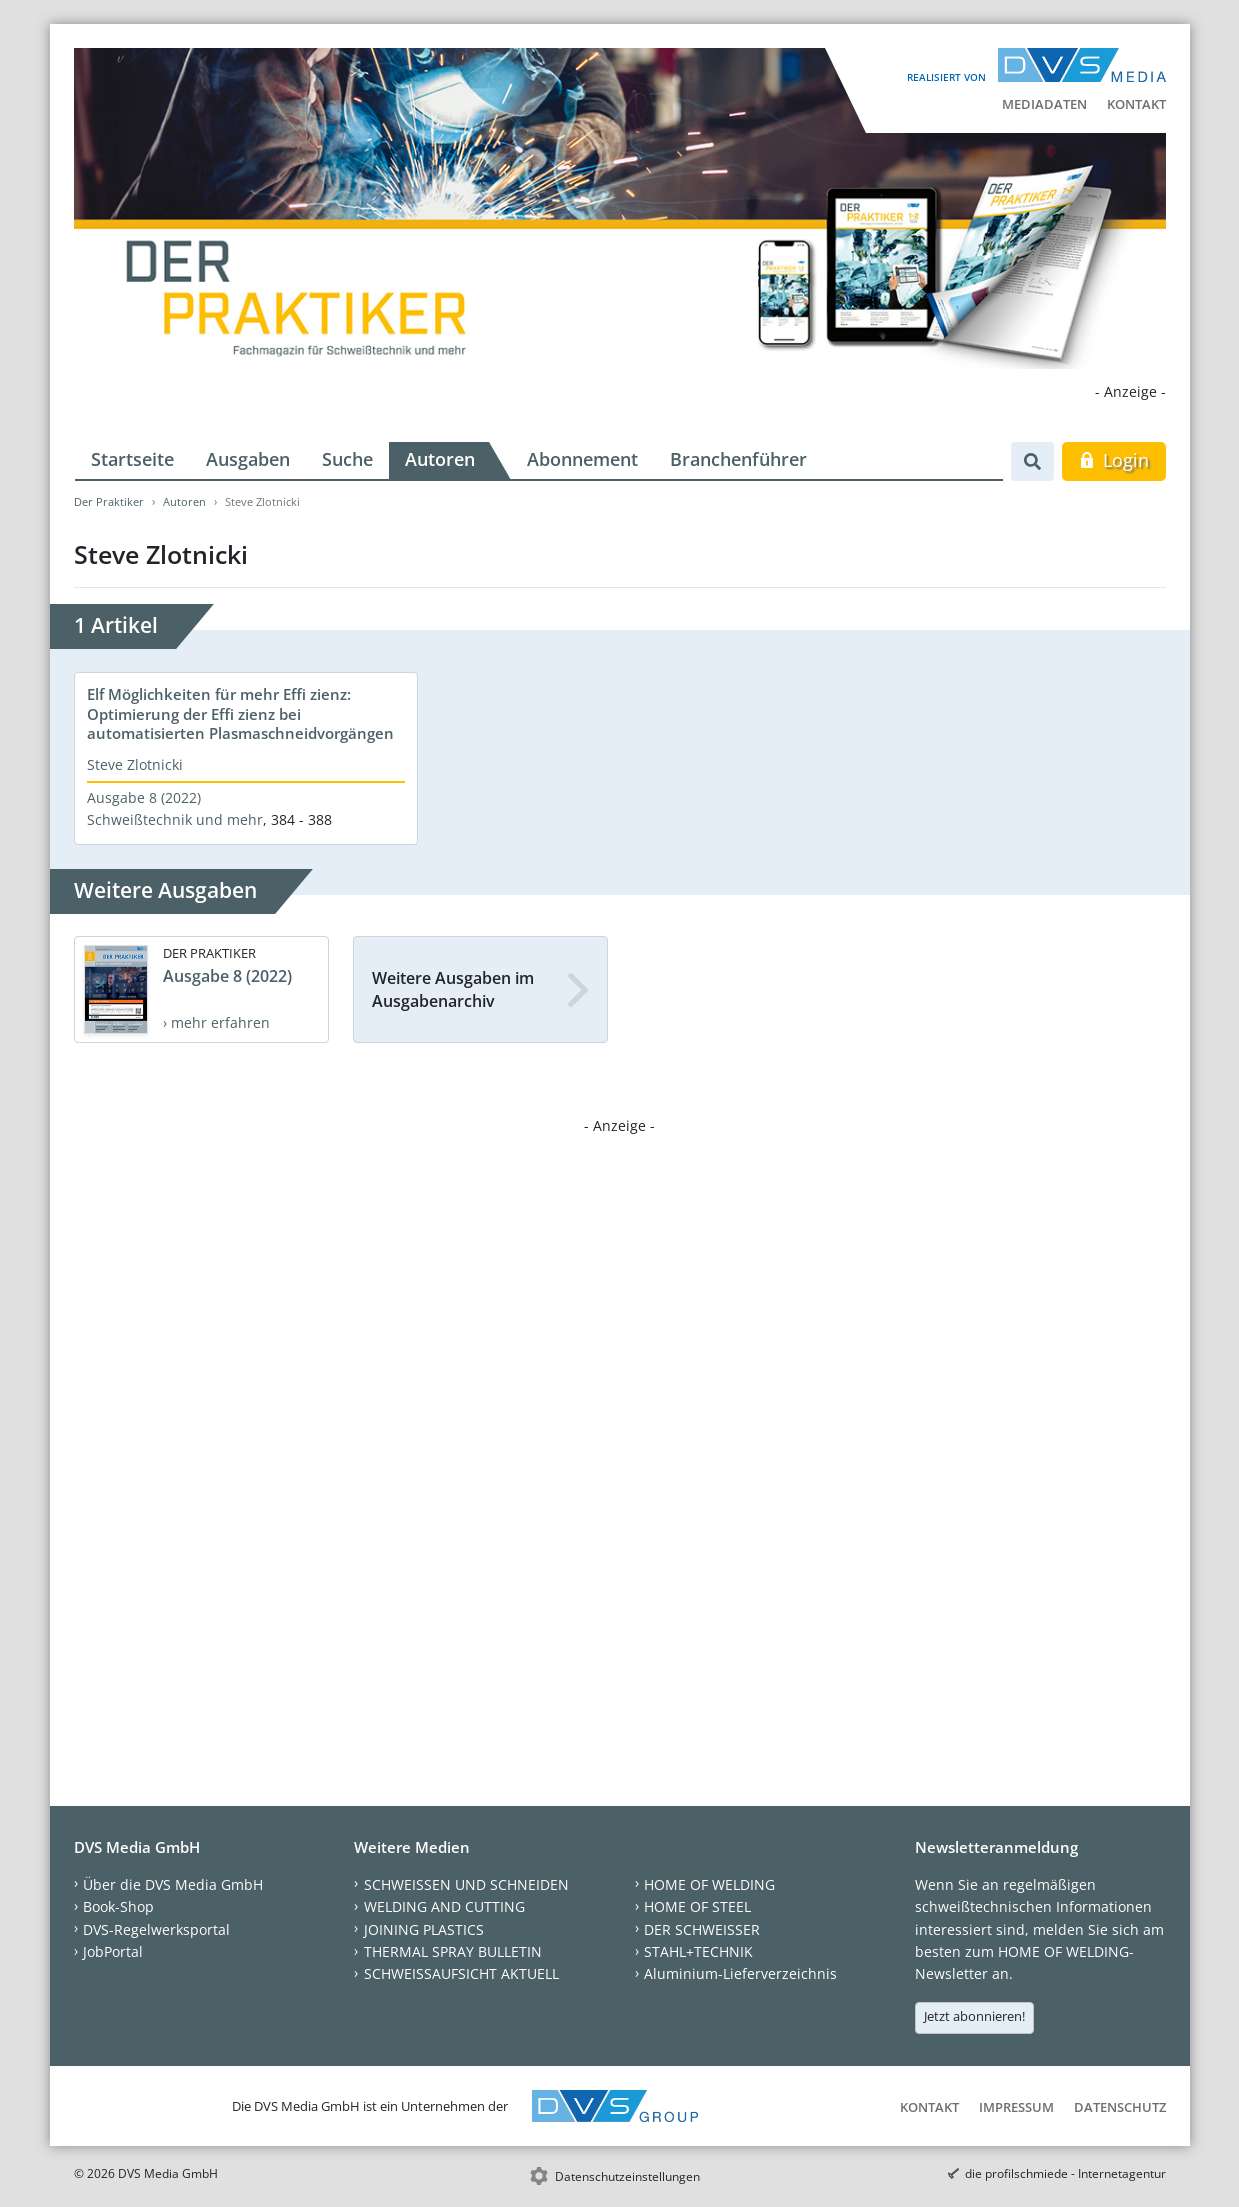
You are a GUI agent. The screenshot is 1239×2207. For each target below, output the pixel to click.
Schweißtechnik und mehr (175, 819)
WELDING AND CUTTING (444, 1906)
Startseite (132, 459)
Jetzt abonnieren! (974, 2016)
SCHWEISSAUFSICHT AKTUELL (461, 1973)
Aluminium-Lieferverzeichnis (740, 1973)
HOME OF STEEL (697, 1906)
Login (1113, 460)
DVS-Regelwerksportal (156, 1929)
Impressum (1016, 2107)
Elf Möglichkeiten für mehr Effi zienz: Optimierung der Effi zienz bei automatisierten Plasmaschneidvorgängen (240, 714)
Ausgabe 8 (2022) (144, 797)
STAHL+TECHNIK (698, 1951)
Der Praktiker (109, 501)
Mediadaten (1044, 104)
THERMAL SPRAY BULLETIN (453, 1951)
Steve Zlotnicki (135, 764)
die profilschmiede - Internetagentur (1065, 2173)
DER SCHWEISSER (702, 1929)
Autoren (440, 459)
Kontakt (1136, 104)
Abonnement (582, 459)
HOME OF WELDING (709, 1884)
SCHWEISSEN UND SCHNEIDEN (466, 1884)
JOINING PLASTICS (424, 1929)
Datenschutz (1120, 2107)
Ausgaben (248, 459)
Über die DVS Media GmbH (173, 1884)
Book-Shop (118, 1906)
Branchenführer (738, 459)
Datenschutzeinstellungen (627, 2176)
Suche (347, 459)
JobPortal (113, 1951)
